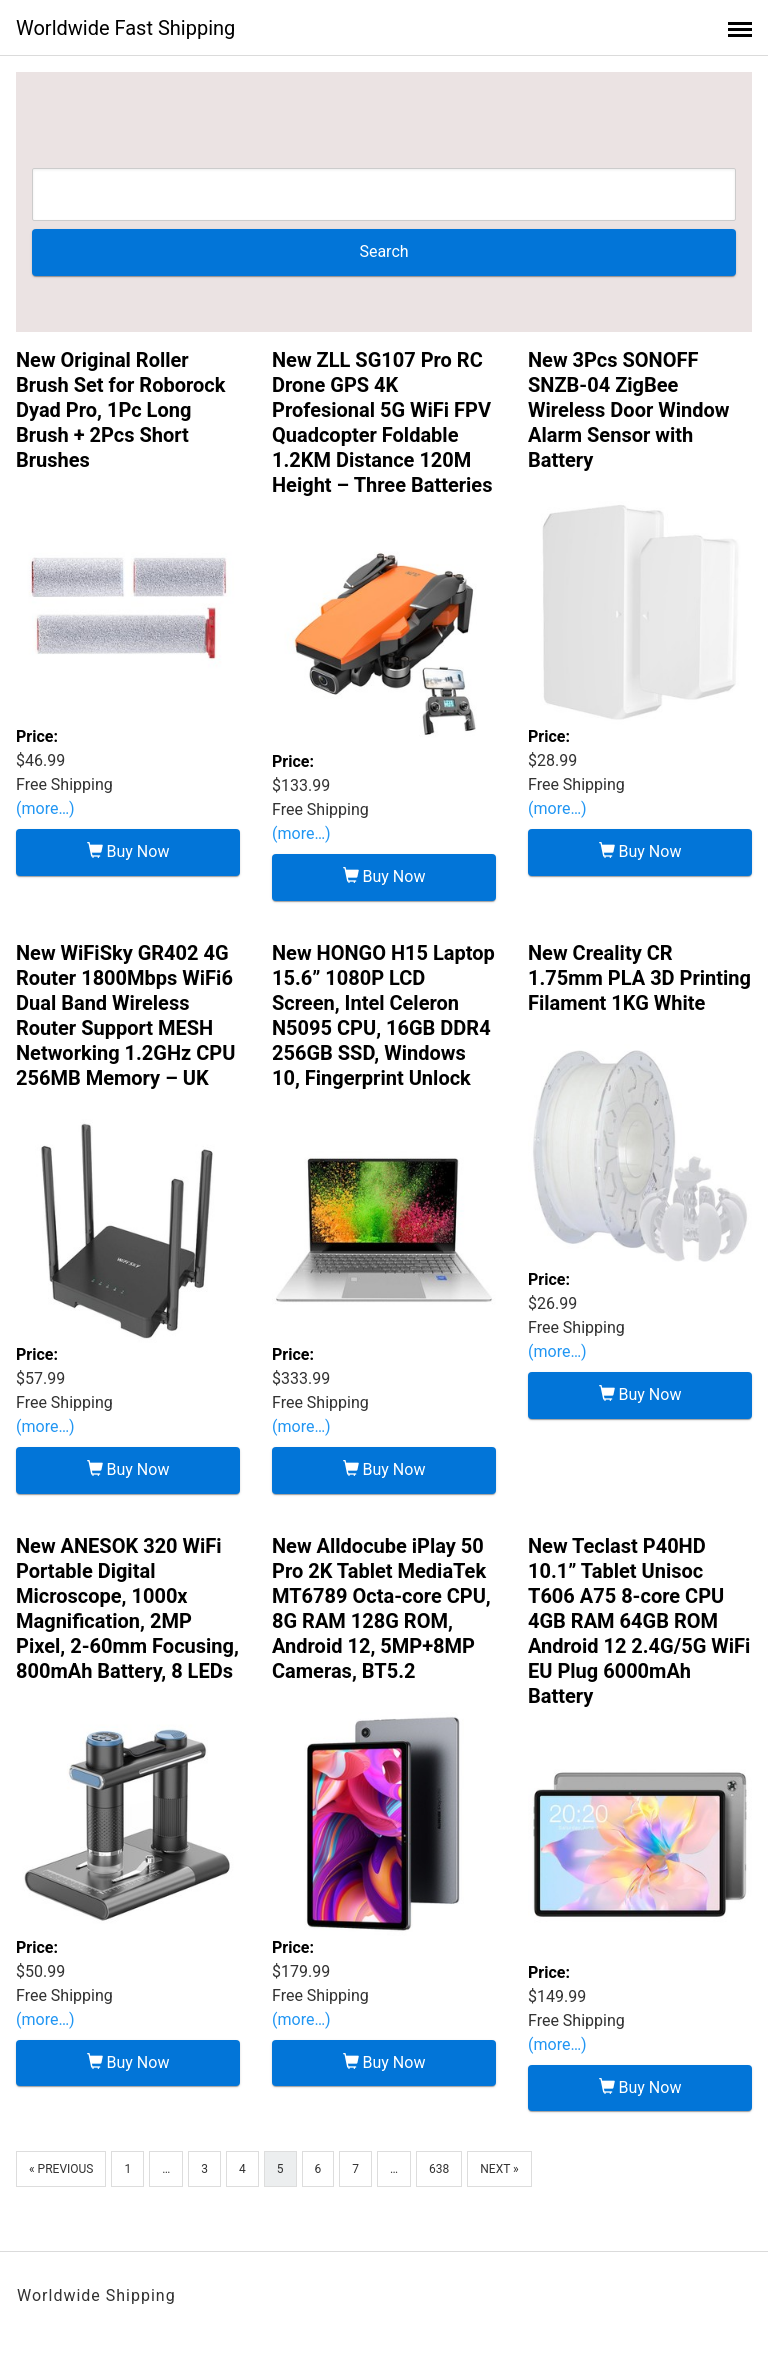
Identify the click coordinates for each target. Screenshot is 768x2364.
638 (439, 2169)
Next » (499, 2169)
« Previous (61, 2169)
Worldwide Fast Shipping (125, 28)
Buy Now (128, 851)
